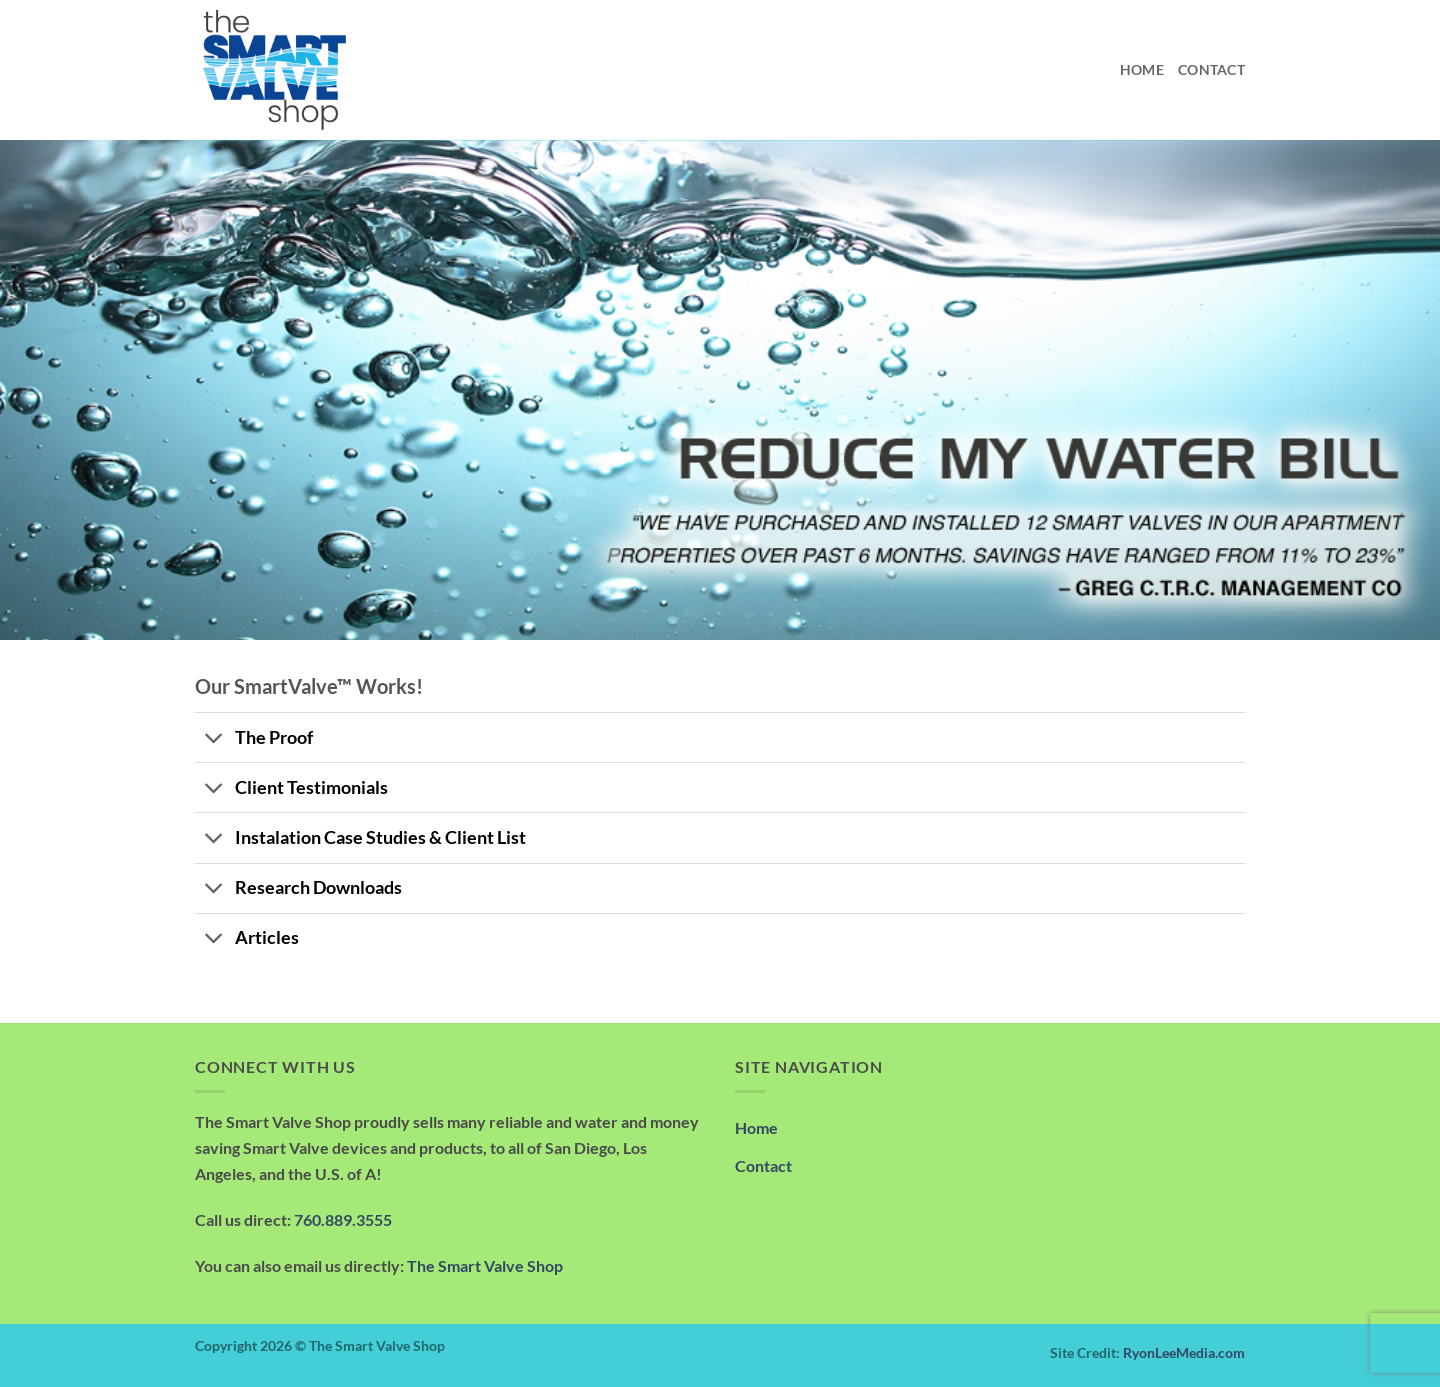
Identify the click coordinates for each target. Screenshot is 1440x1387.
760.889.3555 (343, 1219)
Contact (1211, 69)
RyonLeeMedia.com (1184, 1352)
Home (1142, 69)
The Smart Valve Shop (485, 1265)
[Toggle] (214, 739)
